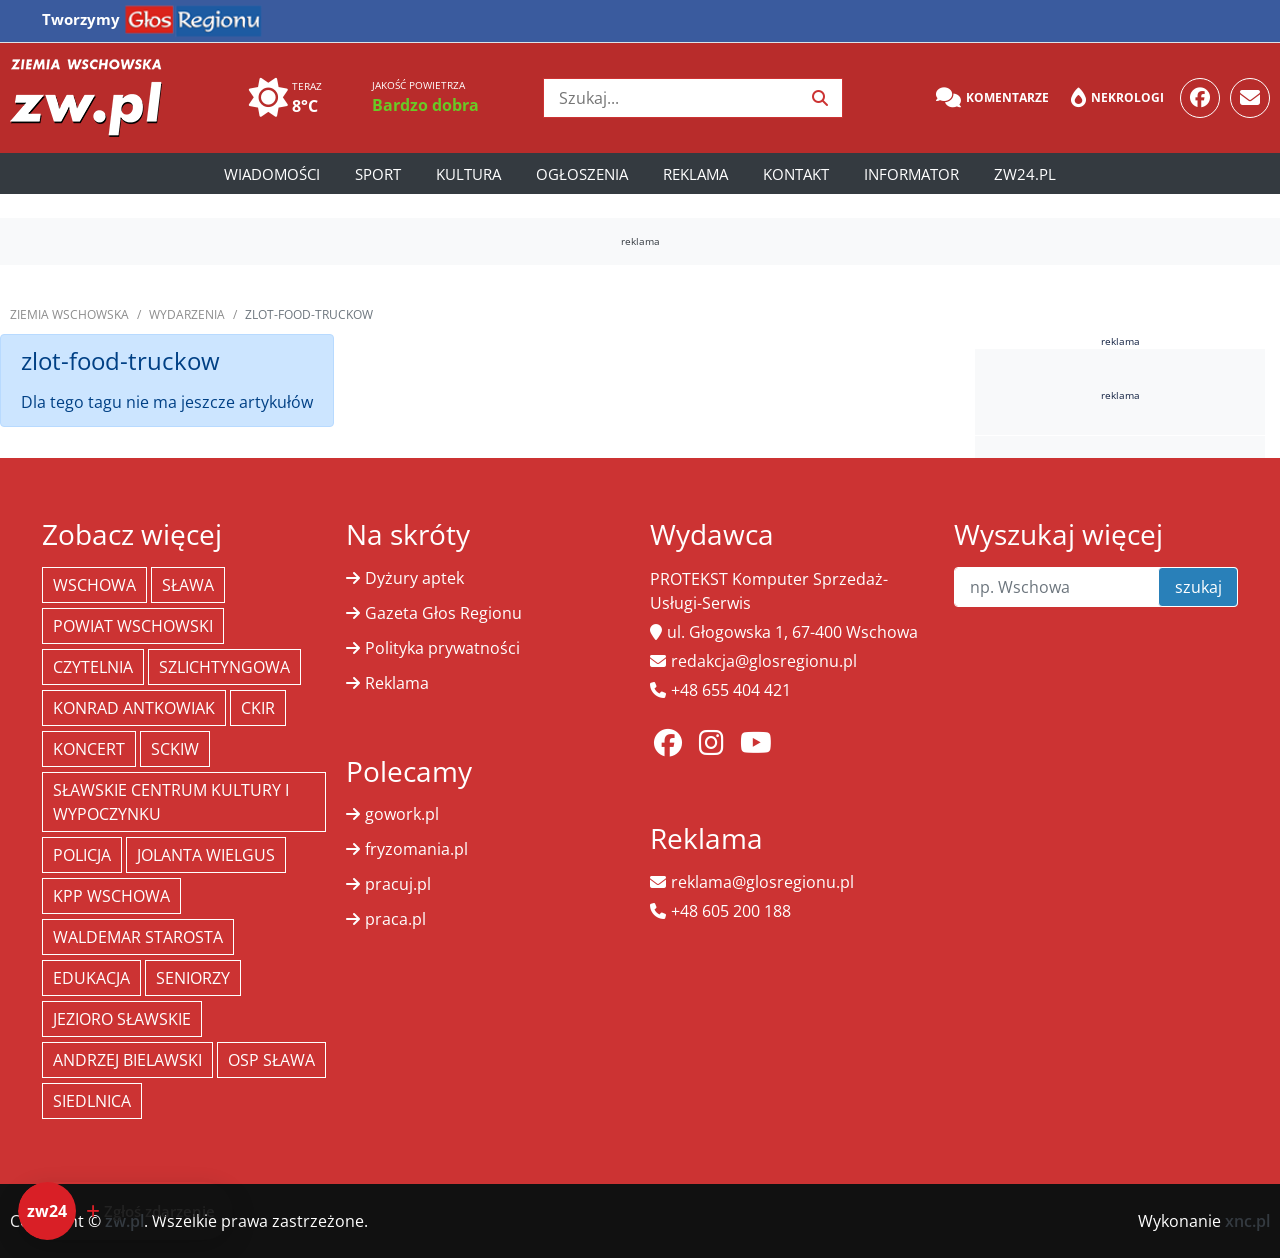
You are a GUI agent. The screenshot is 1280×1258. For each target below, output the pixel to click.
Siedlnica (92, 1101)
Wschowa (94, 585)
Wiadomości (272, 174)
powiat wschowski (133, 626)
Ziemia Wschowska (69, 314)
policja (82, 855)
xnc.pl (1247, 1221)
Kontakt (796, 174)
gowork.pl (402, 814)
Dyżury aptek (414, 578)
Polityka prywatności (442, 648)
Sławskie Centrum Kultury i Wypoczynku (171, 802)
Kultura (468, 174)
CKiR (258, 708)
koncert (89, 749)
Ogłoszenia (582, 174)
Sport (378, 174)
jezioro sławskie (122, 1019)
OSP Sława (271, 1060)
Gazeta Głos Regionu (443, 613)
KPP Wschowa (111, 896)
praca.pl (395, 919)
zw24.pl (1025, 174)
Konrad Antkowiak (134, 708)
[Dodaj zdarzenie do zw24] (125, 1211)
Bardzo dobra (425, 105)
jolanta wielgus (206, 855)
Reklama (695, 174)
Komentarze (992, 98)
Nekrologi (1117, 98)
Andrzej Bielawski (127, 1060)
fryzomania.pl (416, 849)
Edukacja (91, 978)
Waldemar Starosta (138, 937)
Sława (188, 585)
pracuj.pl (398, 884)
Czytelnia (93, 667)
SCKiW (175, 749)
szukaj (1198, 587)
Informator (911, 174)
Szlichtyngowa (224, 667)
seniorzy (193, 978)
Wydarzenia (187, 314)
